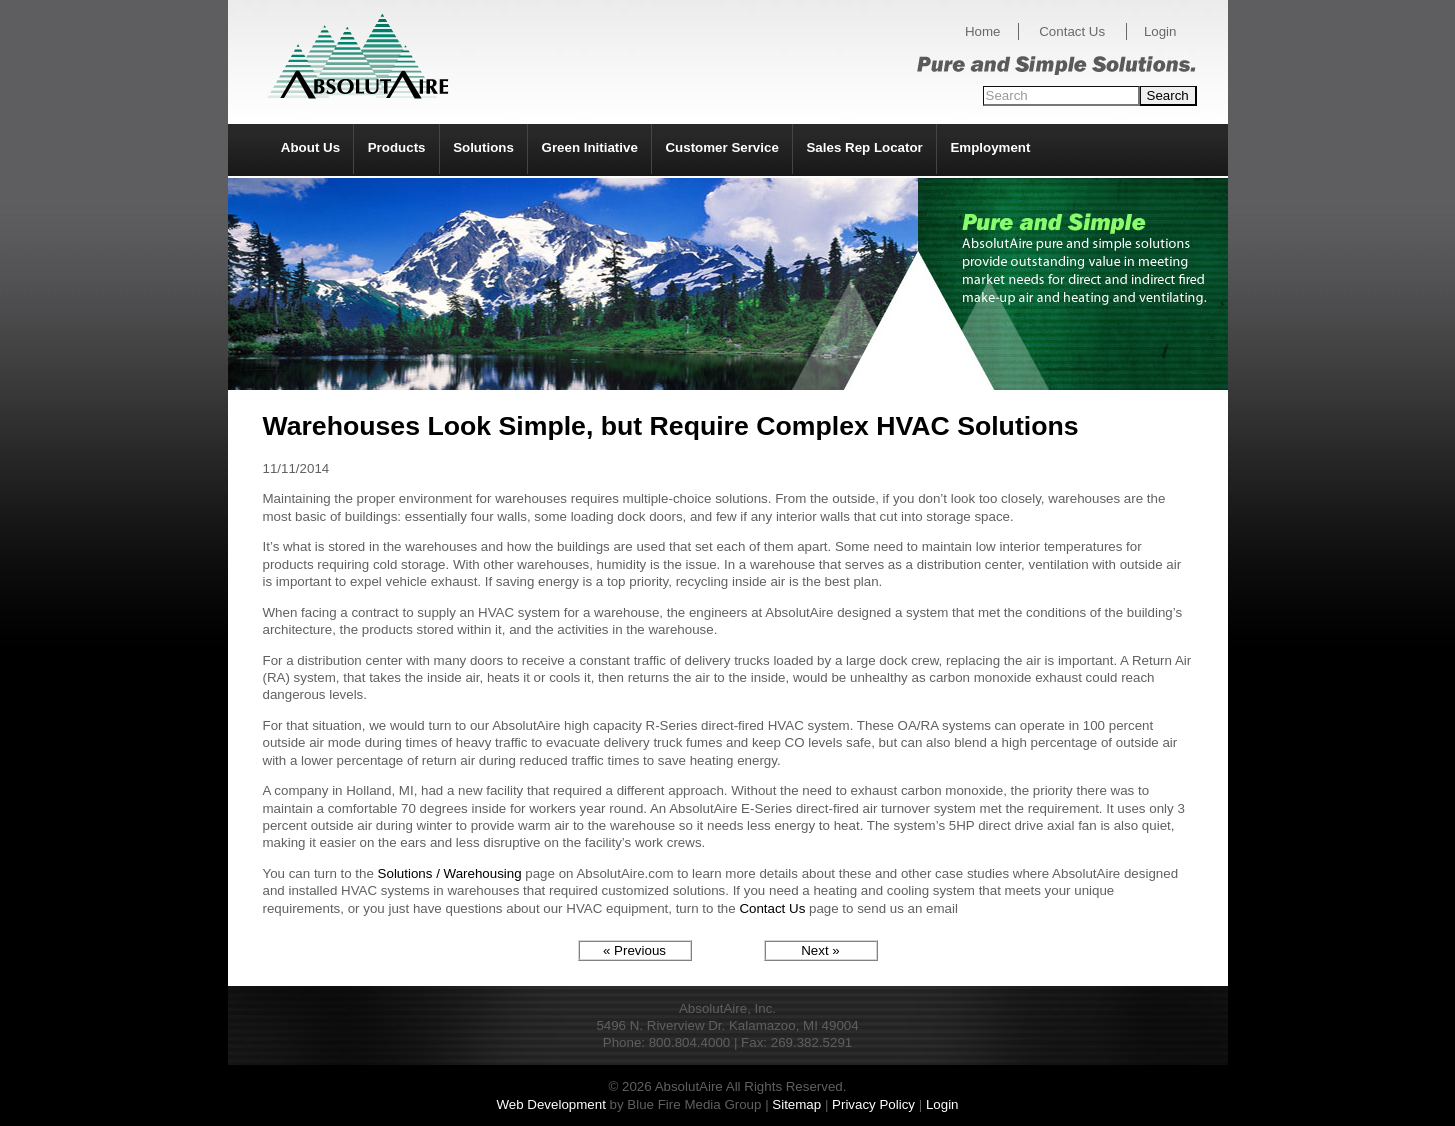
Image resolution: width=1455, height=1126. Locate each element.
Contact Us (1072, 31)
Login (1160, 31)
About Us (310, 147)
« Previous (634, 950)
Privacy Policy (873, 1104)
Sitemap (796, 1104)
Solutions (483, 147)
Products (397, 147)
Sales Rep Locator (864, 147)
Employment (990, 147)
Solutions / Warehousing (450, 873)
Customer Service (721, 147)
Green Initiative (590, 147)
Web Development (550, 1104)
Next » (820, 950)
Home (983, 31)
